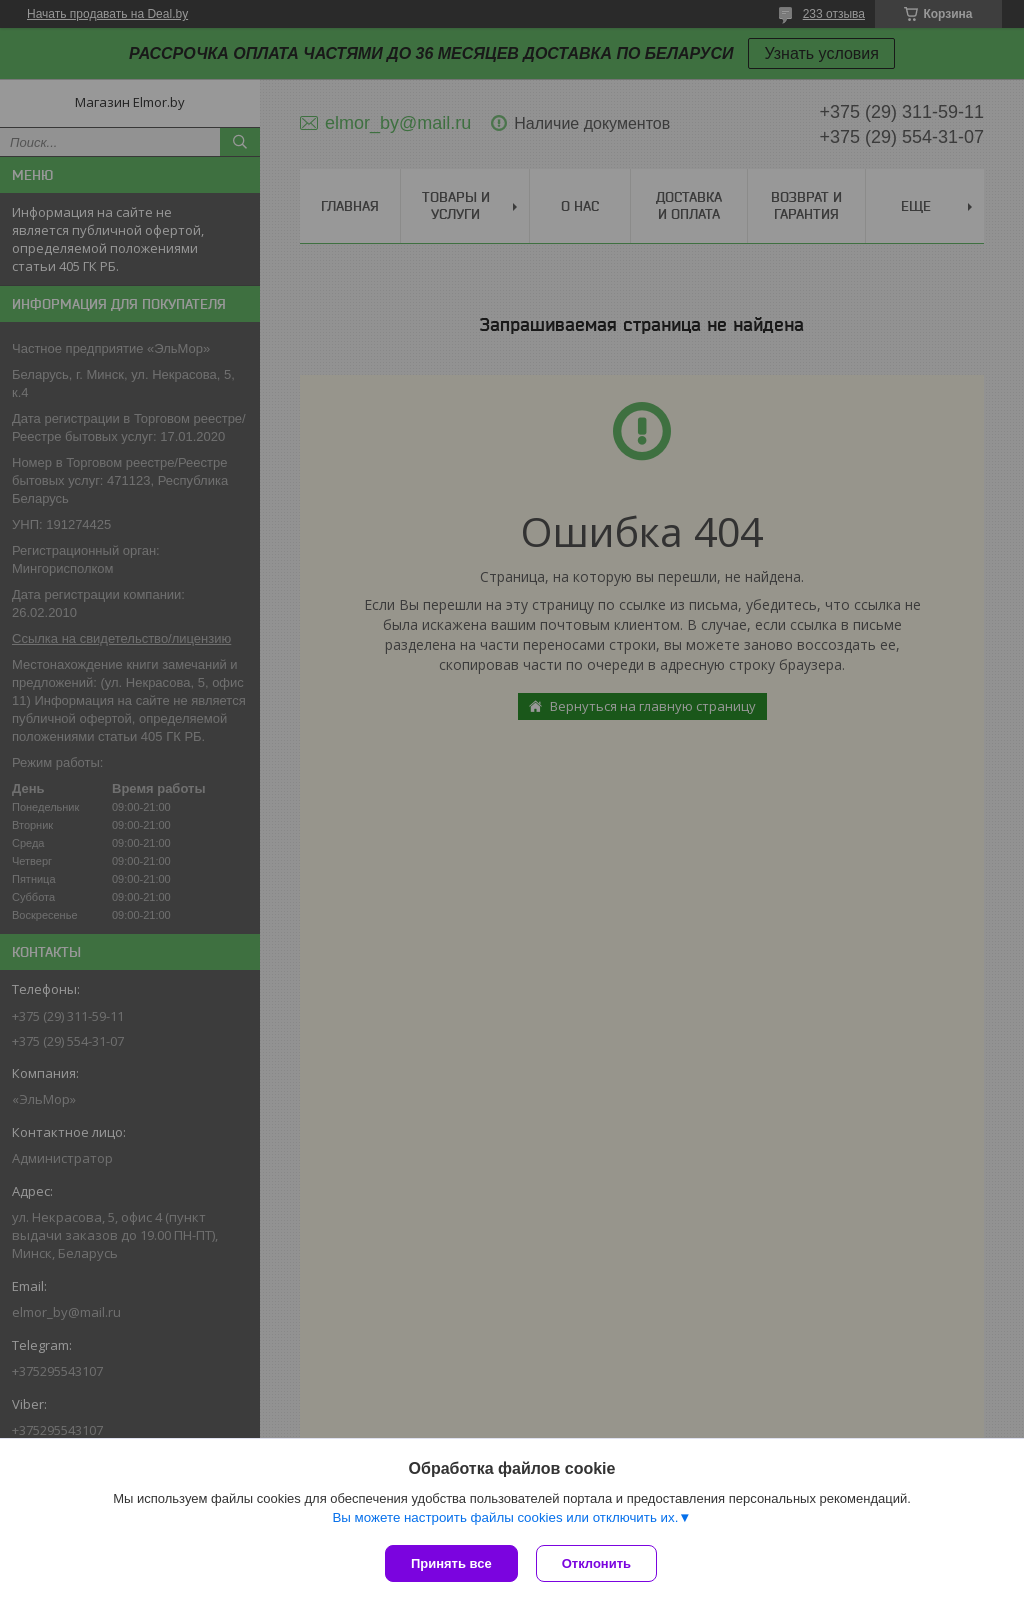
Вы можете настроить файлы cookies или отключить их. (505, 1519)
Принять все (451, 1563)
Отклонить (598, 1563)
